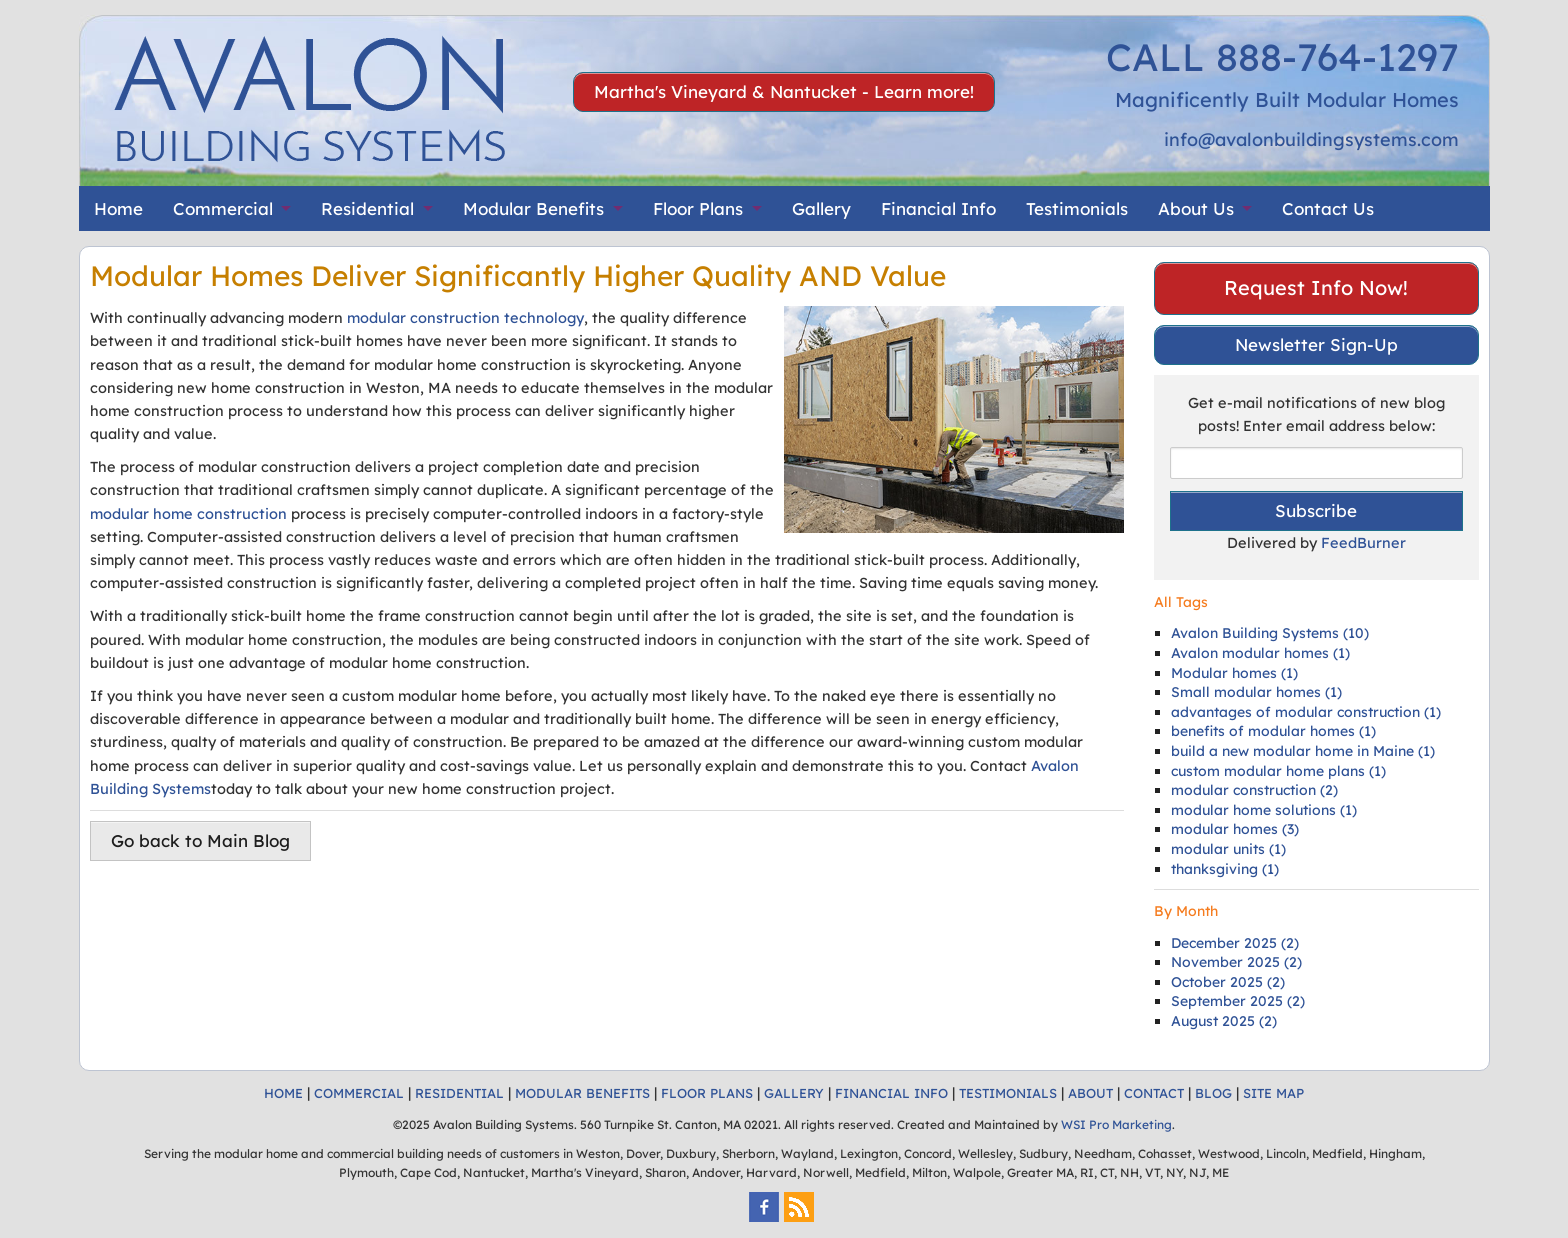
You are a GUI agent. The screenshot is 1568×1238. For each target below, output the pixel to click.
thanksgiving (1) (1225, 869)
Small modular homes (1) (1256, 692)
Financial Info (938, 208)
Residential (367, 208)
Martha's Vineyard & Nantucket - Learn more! (784, 91)
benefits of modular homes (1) (1273, 731)
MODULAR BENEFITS (582, 1093)
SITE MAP (1273, 1093)
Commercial (223, 208)
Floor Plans (698, 208)
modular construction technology (465, 317)
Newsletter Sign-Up (1316, 344)
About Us (1196, 208)
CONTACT (1154, 1093)
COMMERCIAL (359, 1093)
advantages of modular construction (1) (1306, 712)
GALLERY (794, 1093)
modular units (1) (1228, 849)
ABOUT (1090, 1093)
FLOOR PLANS (707, 1093)
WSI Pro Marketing (1116, 1124)
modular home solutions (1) (1264, 810)
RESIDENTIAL (459, 1093)
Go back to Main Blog (200, 840)
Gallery (821, 208)
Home (118, 208)
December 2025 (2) (1235, 943)
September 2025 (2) (1238, 1001)
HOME (283, 1093)
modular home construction (188, 513)
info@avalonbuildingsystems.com (1311, 139)
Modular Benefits (533, 208)
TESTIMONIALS (1008, 1093)
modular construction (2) (1254, 790)
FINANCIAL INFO (891, 1093)
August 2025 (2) (1224, 1021)
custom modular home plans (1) (1278, 771)
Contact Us (1328, 208)
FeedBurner (1363, 542)
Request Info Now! (1316, 287)
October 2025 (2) (1228, 982)
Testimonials (1077, 208)
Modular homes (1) (1234, 673)
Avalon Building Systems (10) (1270, 633)
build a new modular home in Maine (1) (1303, 751)
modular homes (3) (1235, 829)
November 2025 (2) (1236, 962)
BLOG (1213, 1093)
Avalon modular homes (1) (1260, 653)
